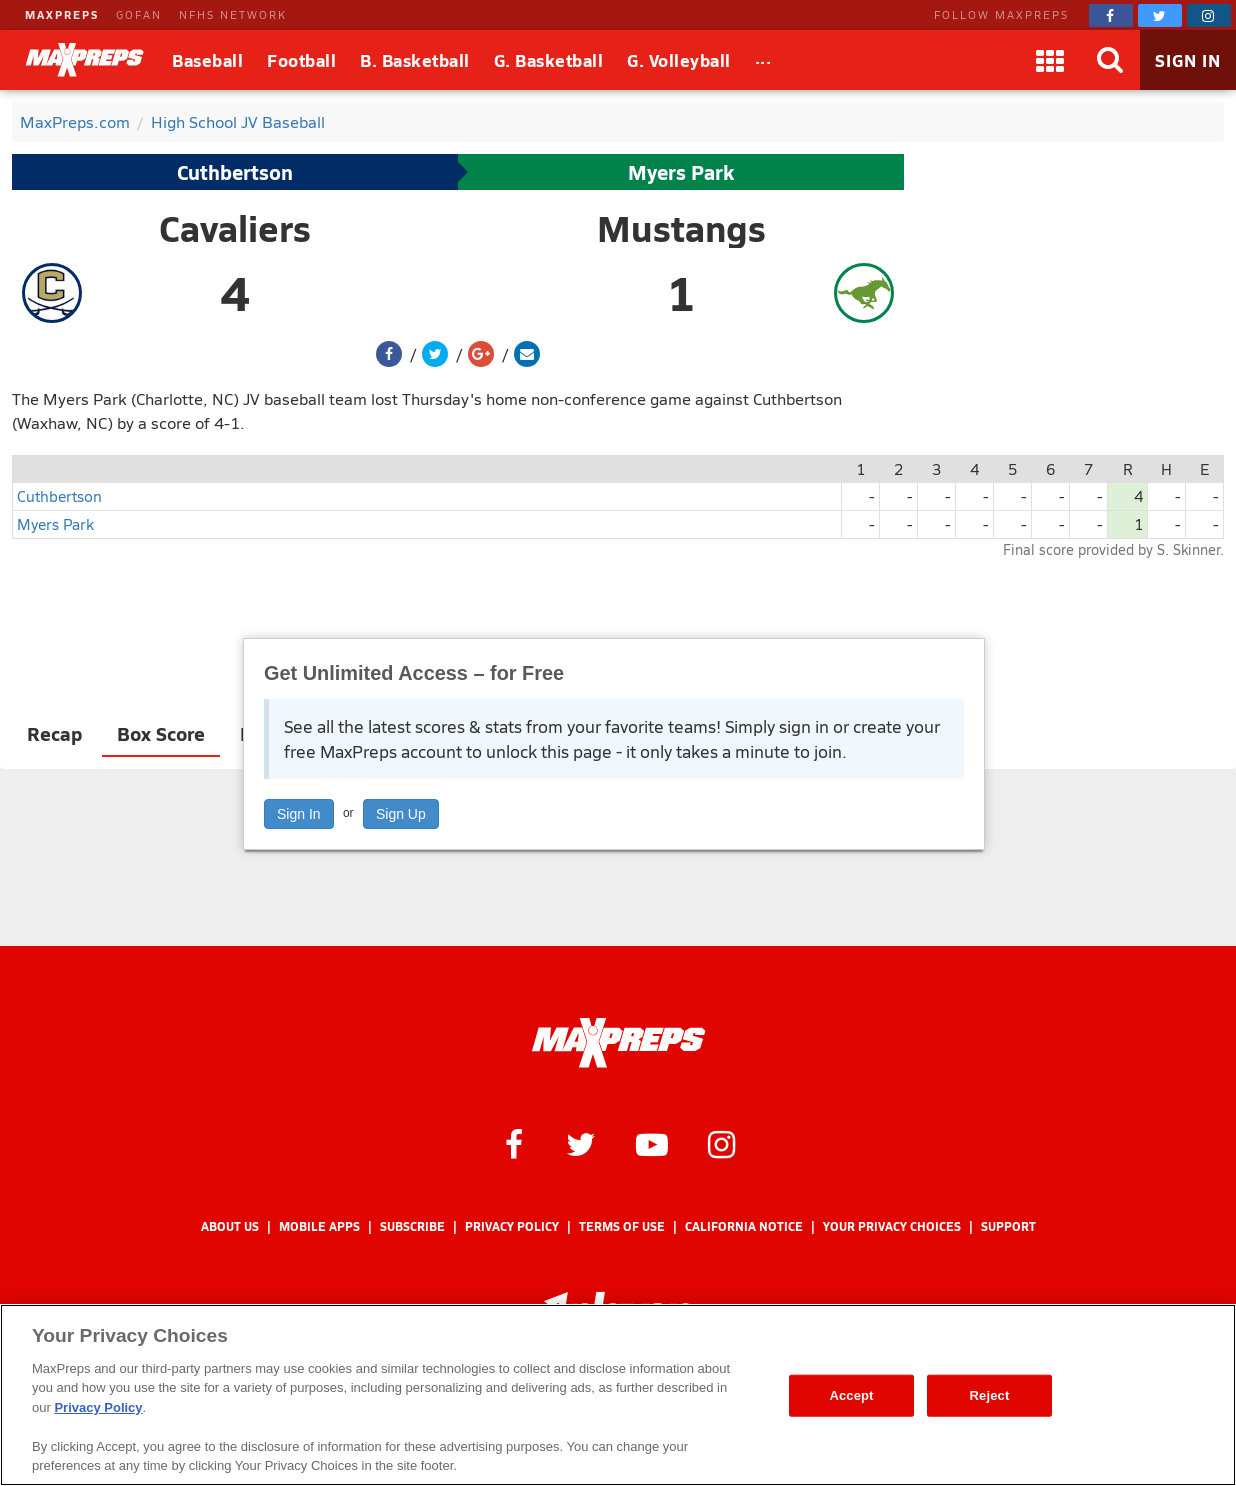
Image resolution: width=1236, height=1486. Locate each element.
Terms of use (622, 1226)
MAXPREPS (62, 14)
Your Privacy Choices (892, 1226)
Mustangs (681, 228)
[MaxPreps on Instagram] (1209, 15)
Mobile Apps (319, 1226)
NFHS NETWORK (233, 14)
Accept (851, 1395)
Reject (990, 1395)
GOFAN (139, 14)
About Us (230, 1226)
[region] (618, 1395)
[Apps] (1050, 60)
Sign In (299, 814)
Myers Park (681, 172)
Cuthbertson (235, 172)
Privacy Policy (512, 1226)
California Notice (744, 1226)
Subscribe (412, 1226)
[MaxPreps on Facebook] (1111, 15)
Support (1008, 1226)
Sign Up (401, 814)
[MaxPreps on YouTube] (652, 1143)
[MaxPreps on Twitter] (1160, 15)
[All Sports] (763, 60)
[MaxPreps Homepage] (618, 1043)
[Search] (1110, 60)
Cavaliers (235, 228)
